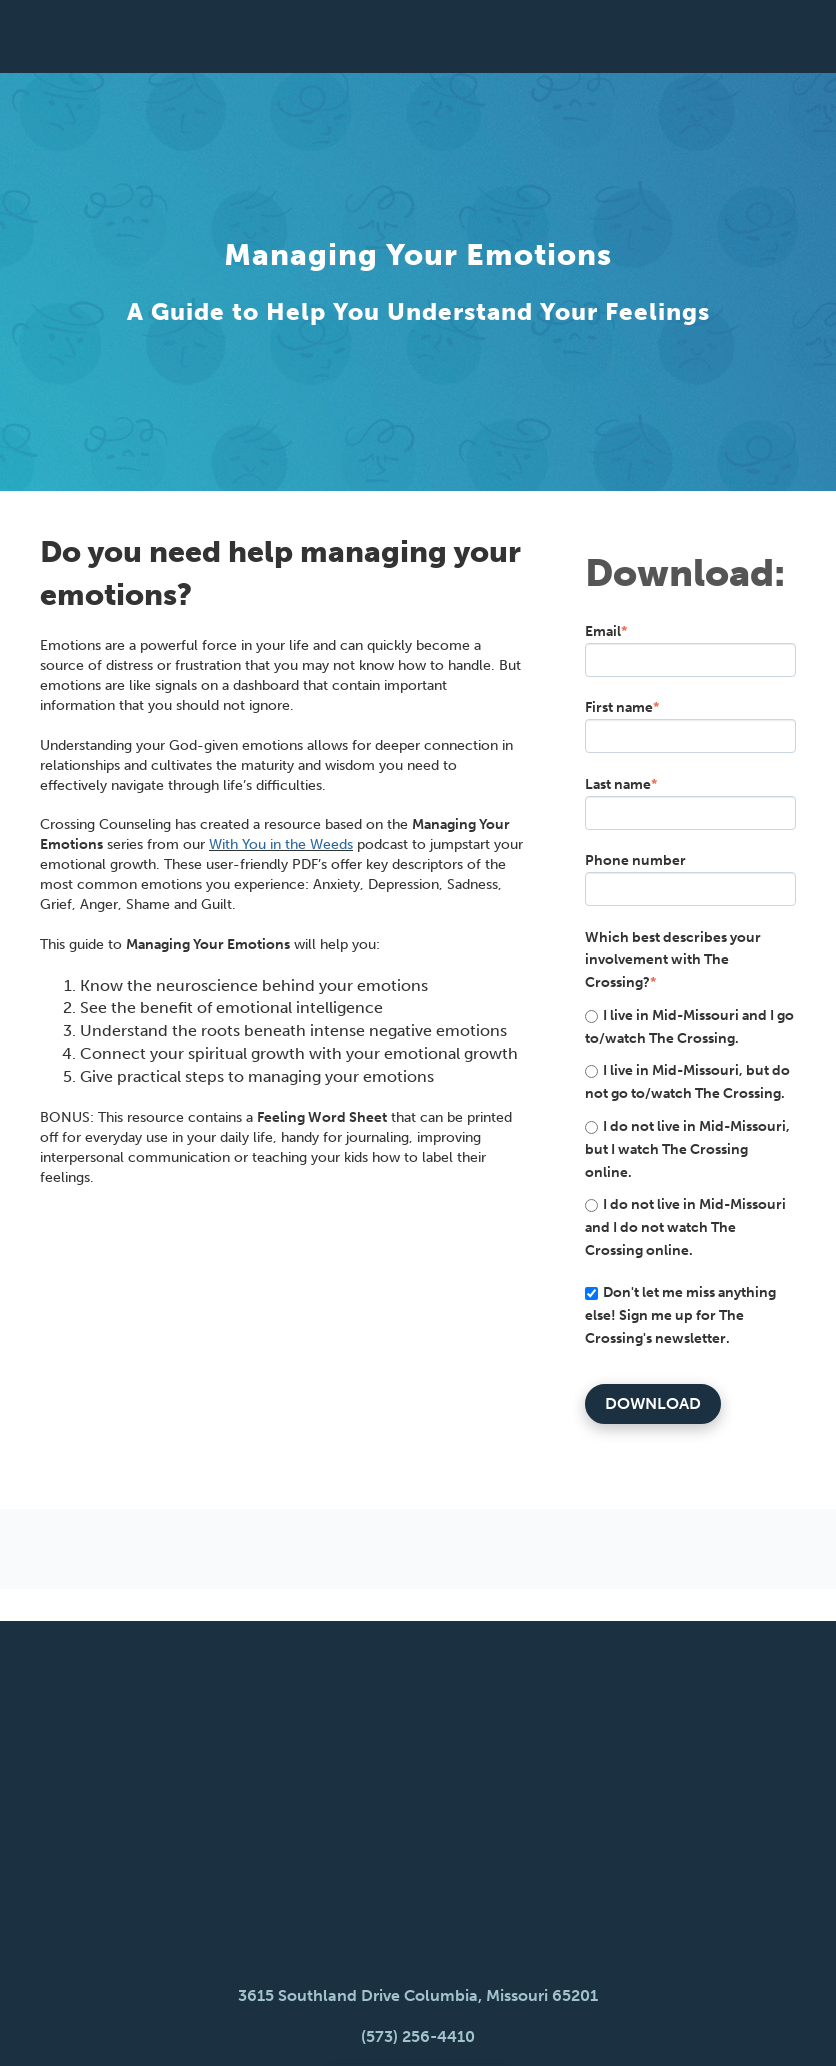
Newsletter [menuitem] (311, 1971)
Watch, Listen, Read (418, 1856)
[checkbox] (690, 1133)
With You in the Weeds (281, 844)
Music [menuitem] (482, 1971)
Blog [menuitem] (408, 1971)
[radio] (690, 1027)
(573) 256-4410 (418, 1803)
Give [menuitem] (552, 1971)
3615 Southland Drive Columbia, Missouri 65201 (418, 1763)
